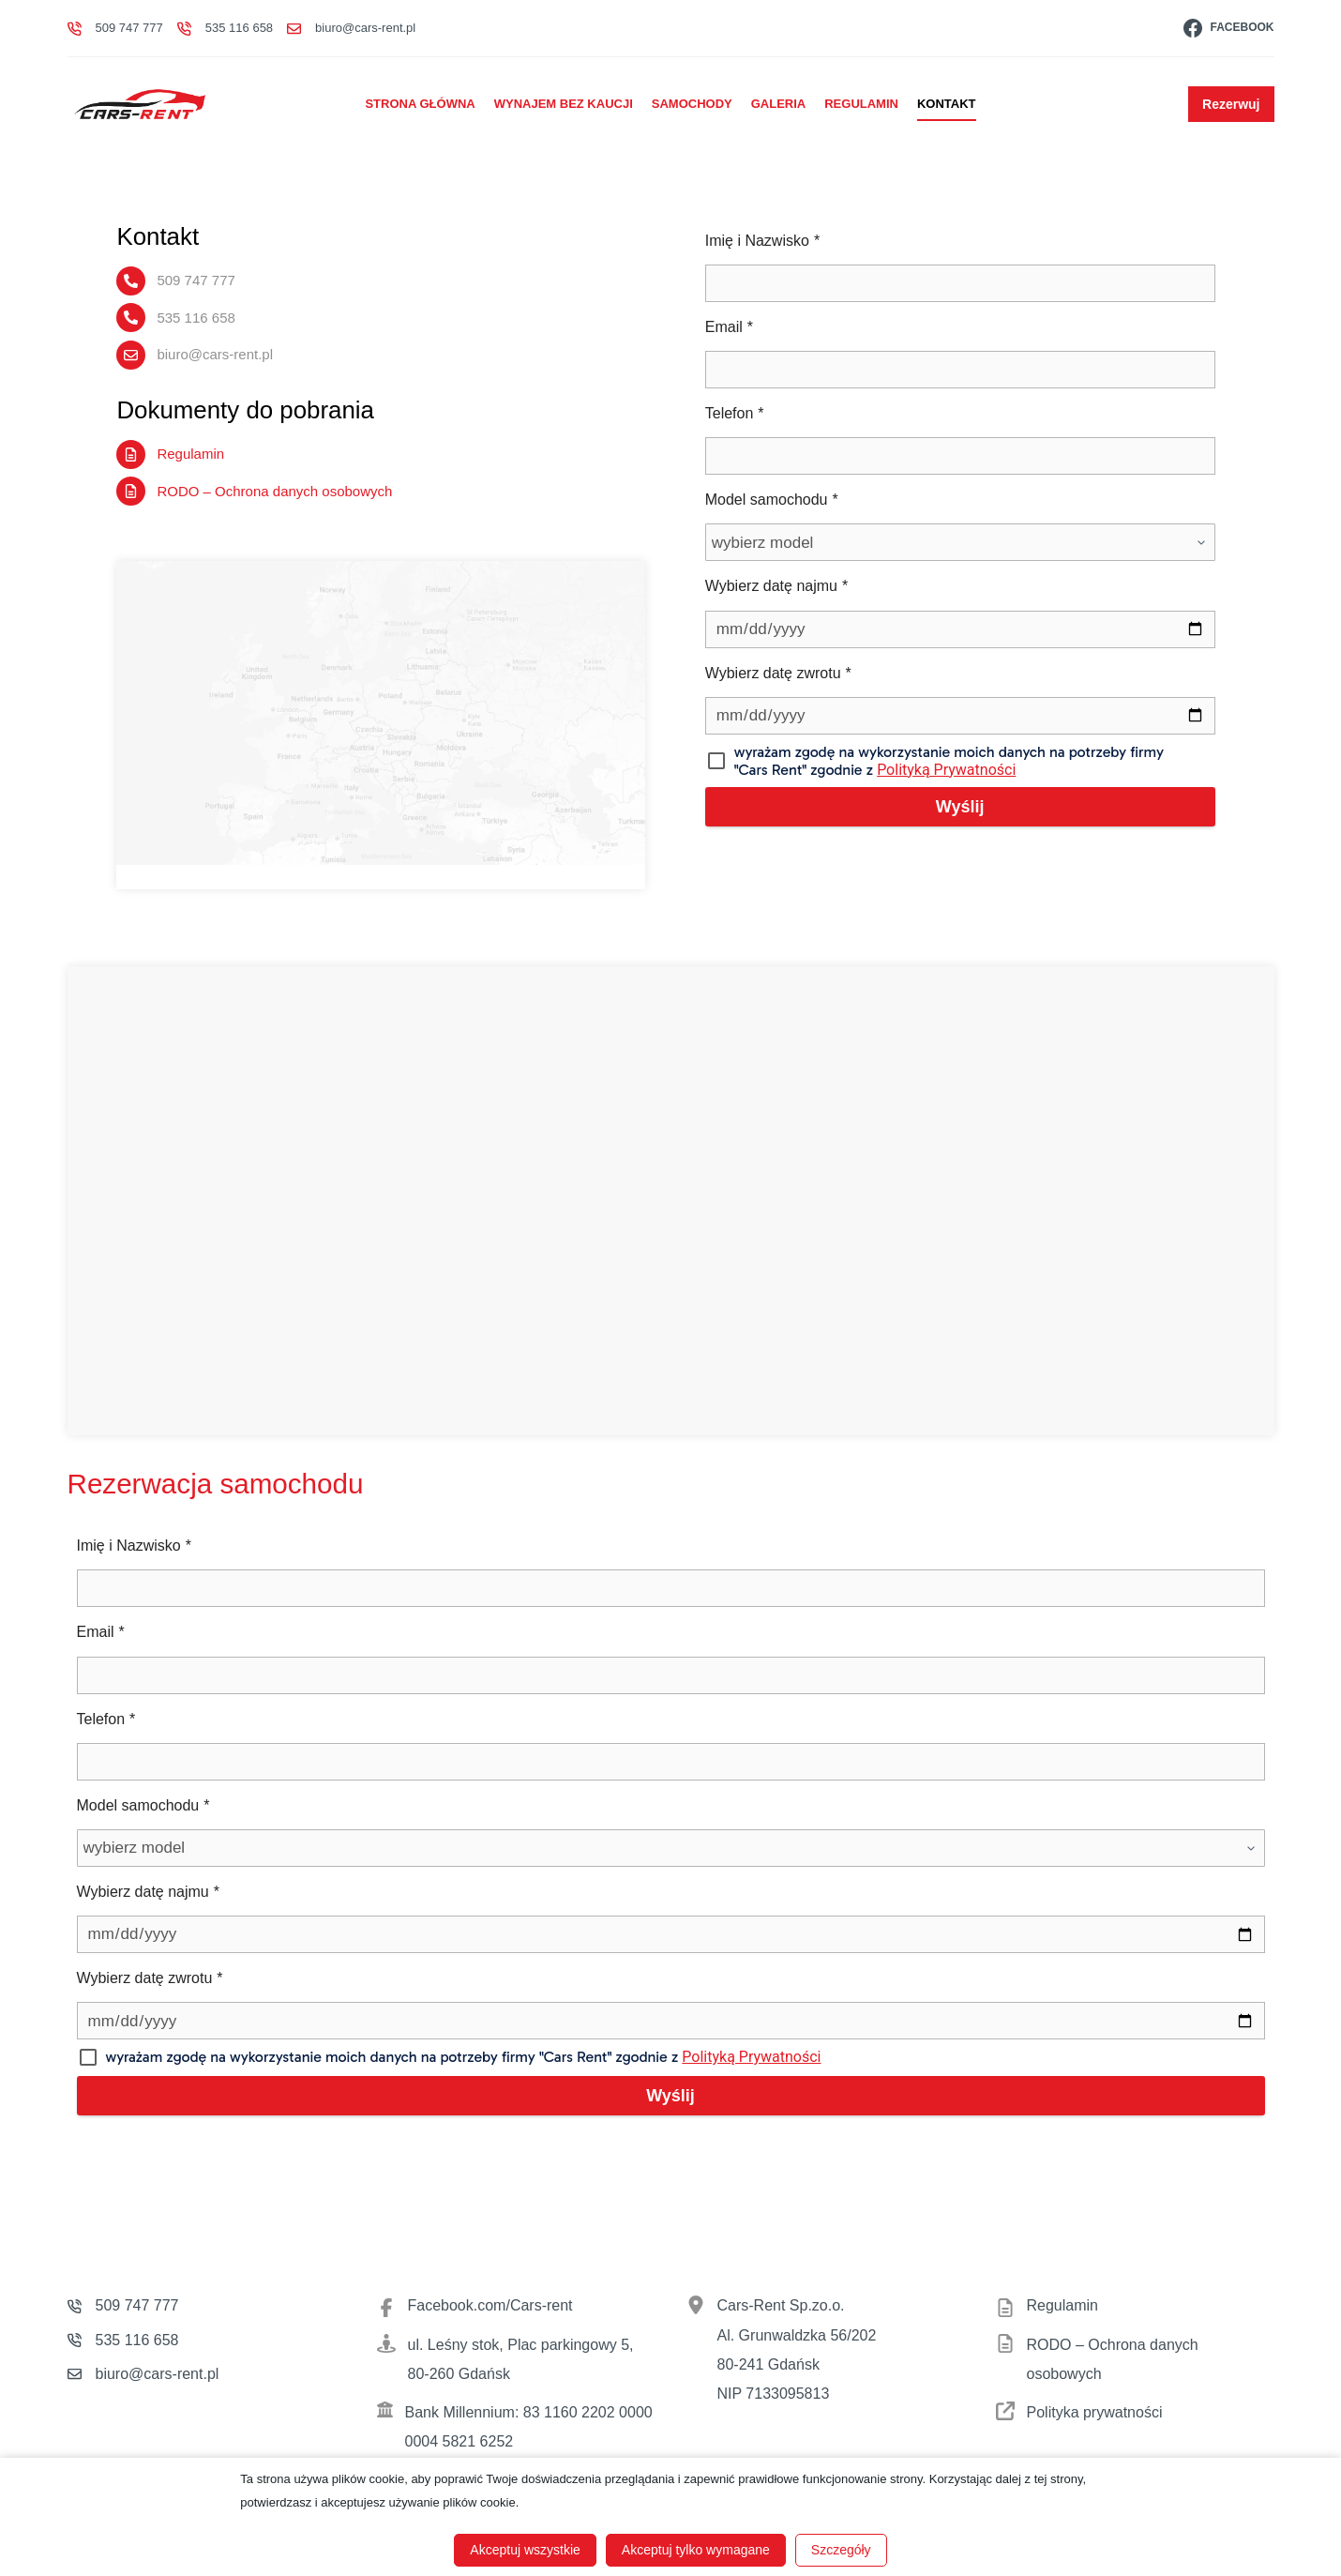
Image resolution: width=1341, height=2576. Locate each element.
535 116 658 (239, 28)
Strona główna (420, 104)
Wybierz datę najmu (776, 586)
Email (729, 326)
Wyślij (979, 806)
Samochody (692, 104)
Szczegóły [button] (841, 2549)
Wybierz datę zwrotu (778, 673)
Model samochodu (771, 500)
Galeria (778, 104)
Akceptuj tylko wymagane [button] (696, 2549)
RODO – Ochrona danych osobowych (236, 489)
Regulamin (861, 104)
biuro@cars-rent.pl (365, 28)
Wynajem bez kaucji (563, 104)
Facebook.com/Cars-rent (490, 2305)
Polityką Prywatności (870, 770)
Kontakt (946, 104)
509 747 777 (129, 28)
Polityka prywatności (1095, 2411)
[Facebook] (1228, 27)
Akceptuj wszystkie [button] (525, 2549)
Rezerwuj (1230, 104)
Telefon (734, 413)
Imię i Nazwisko (762, 240)
